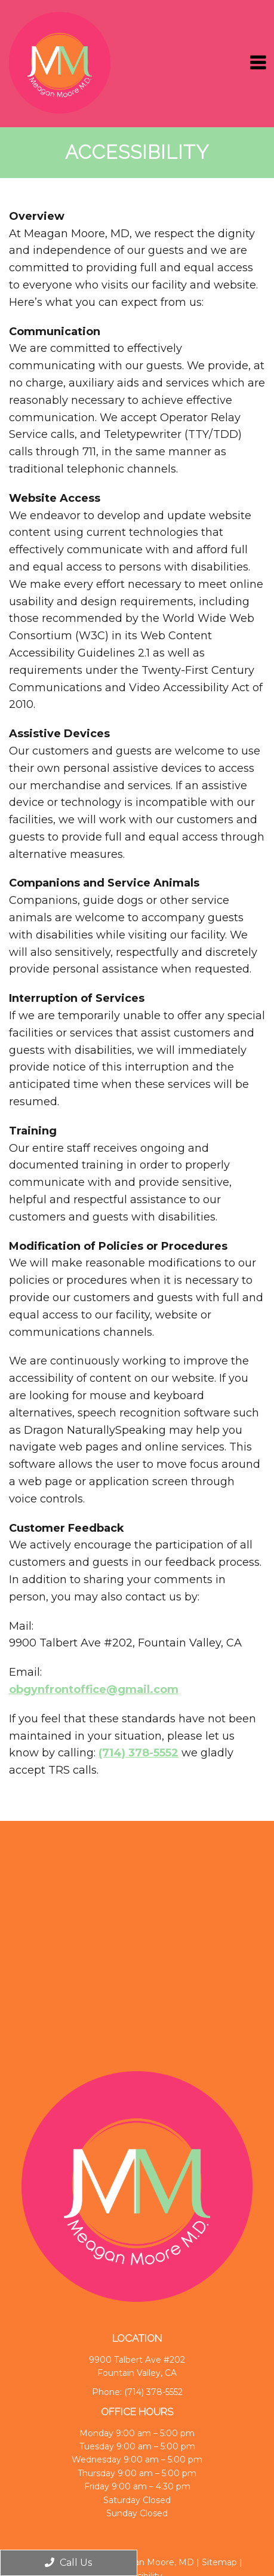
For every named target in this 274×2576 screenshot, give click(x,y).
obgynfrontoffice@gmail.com (93, 1689)
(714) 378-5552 (138, 1752)
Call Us (68, 2562)
